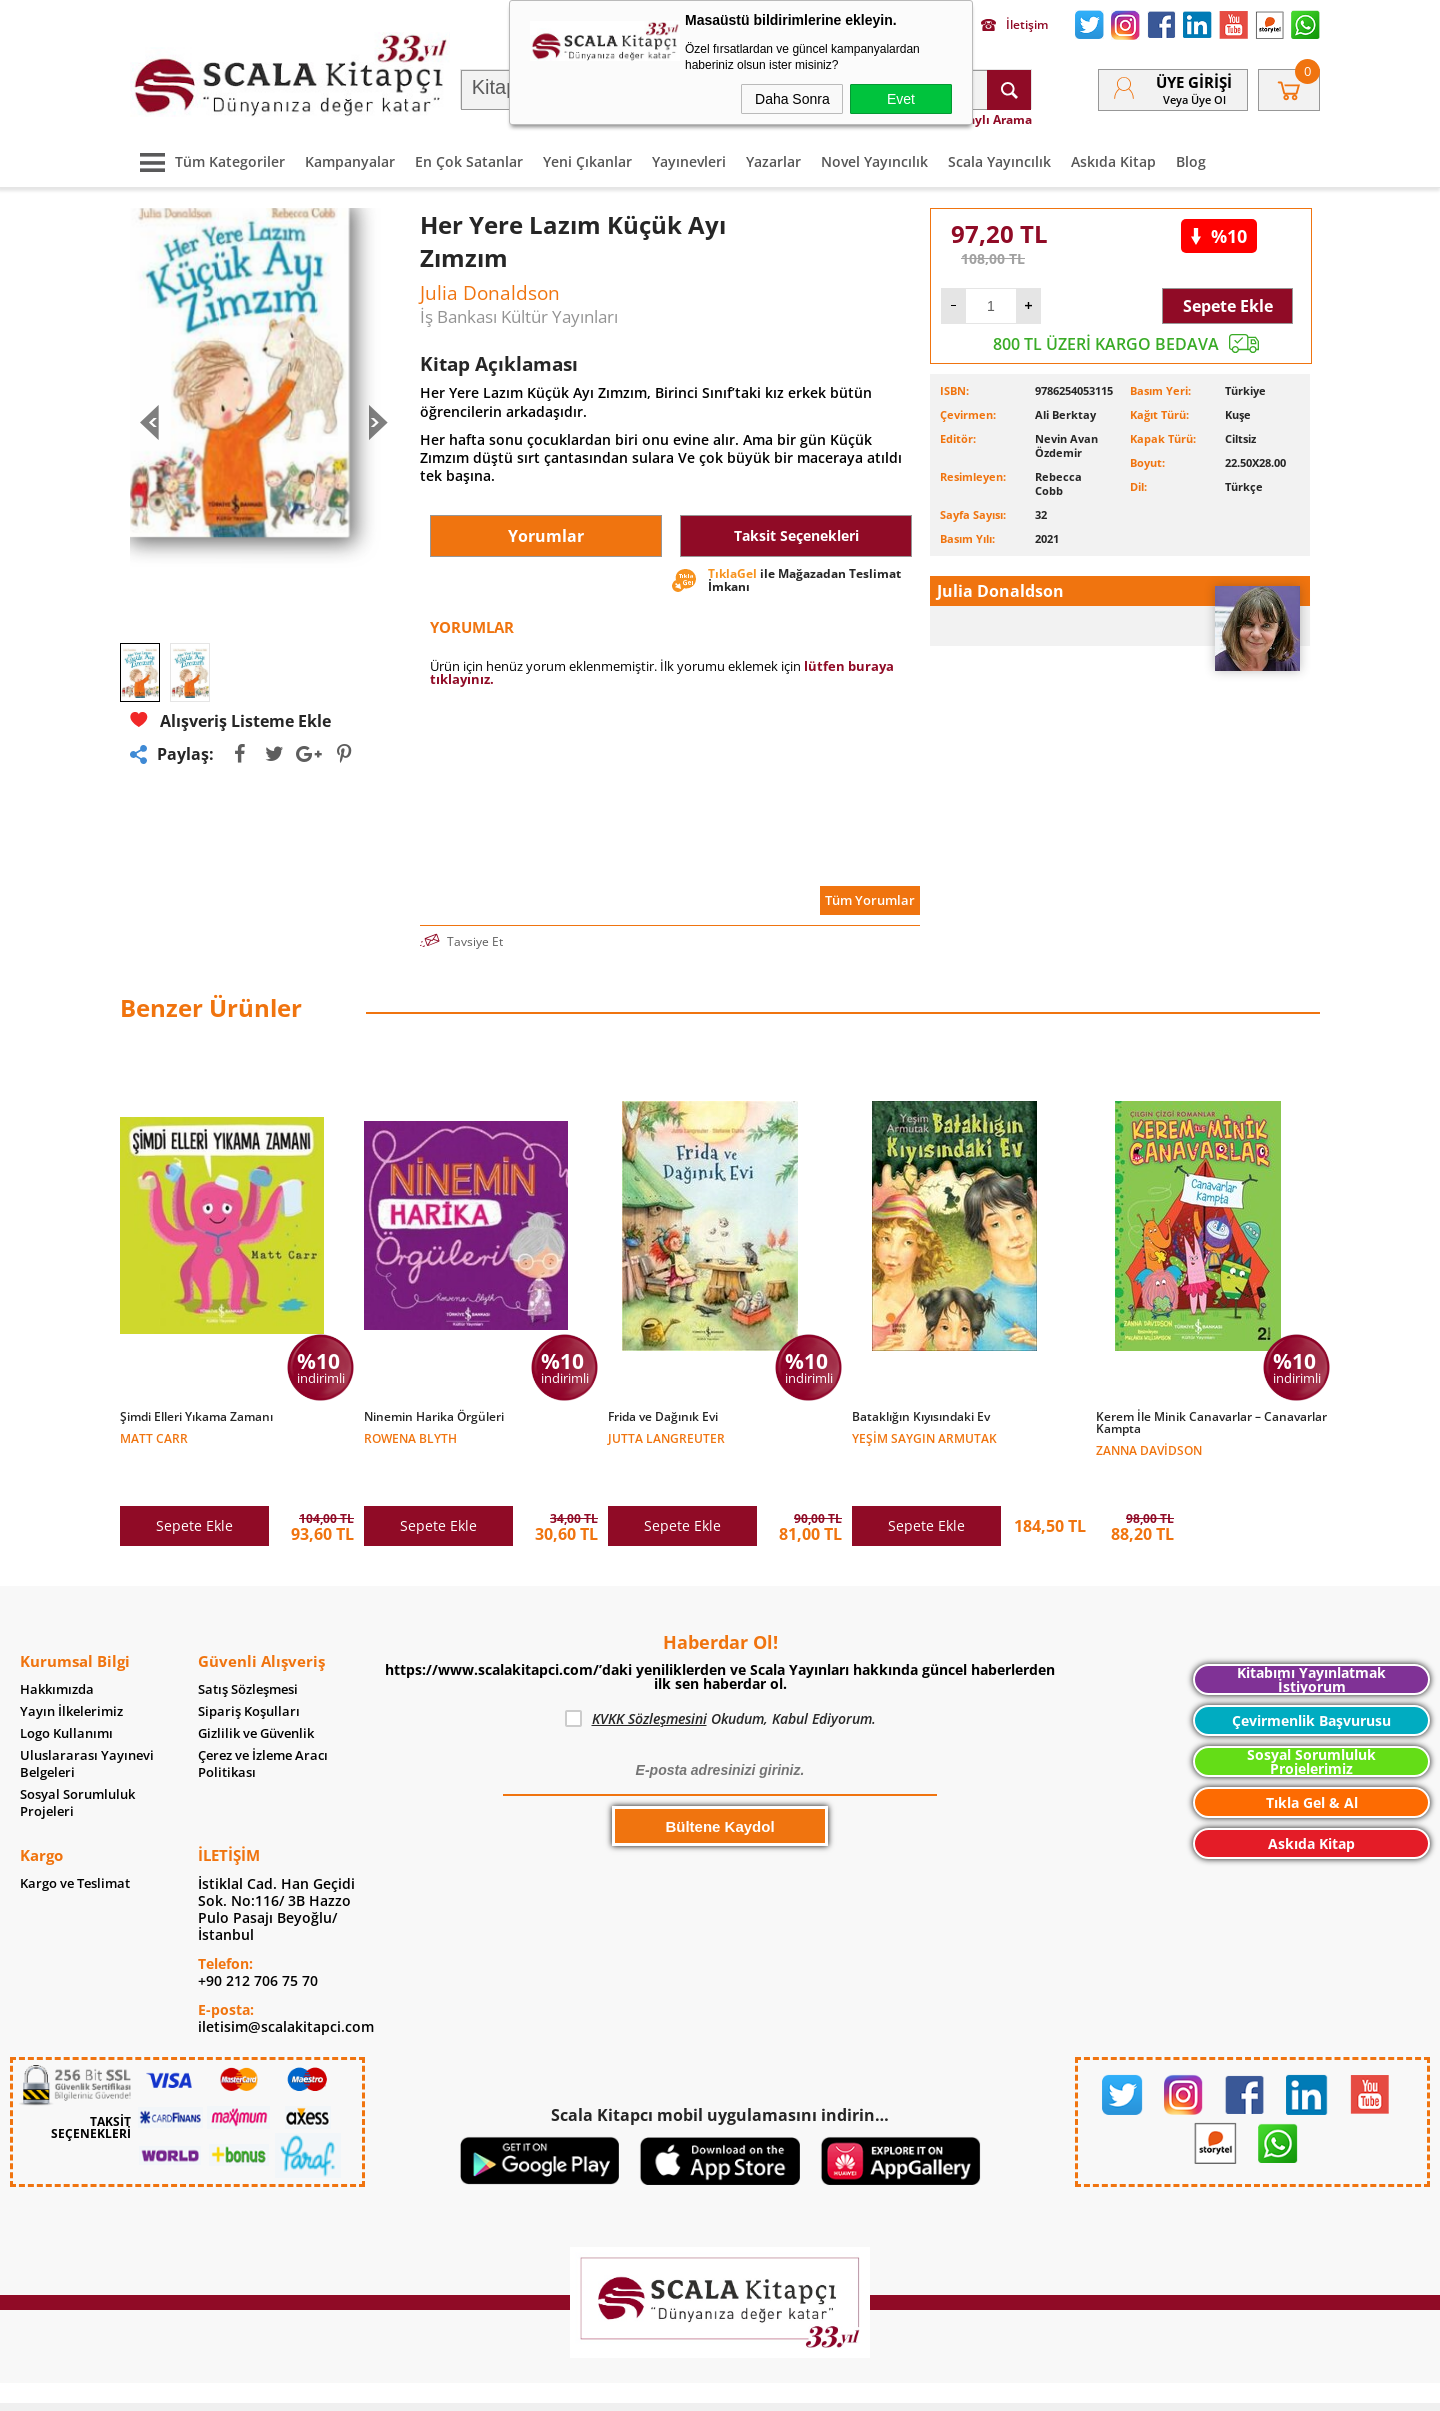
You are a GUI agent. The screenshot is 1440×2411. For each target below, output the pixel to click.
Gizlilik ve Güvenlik (256, 1691)
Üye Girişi (1194, 82)
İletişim (1014, 25)
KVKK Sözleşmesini (649, 1676)
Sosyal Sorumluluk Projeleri (77, 1761)
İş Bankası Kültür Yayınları (519, 316)
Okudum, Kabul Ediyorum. (720, 1677)
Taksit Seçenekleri (796, 535)
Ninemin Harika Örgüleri (434, 1417)
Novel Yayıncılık (874, 161)
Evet (901, 99)
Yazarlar (773, 161)
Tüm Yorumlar (870, 900)
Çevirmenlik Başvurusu (1311, 1678)
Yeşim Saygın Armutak (924, 1437)
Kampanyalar (350, 161)
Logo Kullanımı (66, 1691)
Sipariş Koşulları (249, 1669)
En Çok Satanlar (469, 161)
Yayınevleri (689, 161)
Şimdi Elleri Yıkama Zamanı (196, 1417)
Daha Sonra (792, 99)
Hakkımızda (57, 1647)
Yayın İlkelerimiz (71, 1669)
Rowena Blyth (410, 1437)
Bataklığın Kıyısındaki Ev (921, 1417)
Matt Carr (154, 1437)
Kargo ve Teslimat (75, 1841)
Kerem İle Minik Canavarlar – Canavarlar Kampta (1211, 1423)
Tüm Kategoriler (207, 161)
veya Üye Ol (1194, 99)
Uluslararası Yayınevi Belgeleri (87, 1722)
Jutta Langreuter (666, 1437)
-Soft (615, 2385)
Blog (1191, 161)
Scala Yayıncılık (999, 161)
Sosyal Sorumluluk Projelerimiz (1311, 1719)
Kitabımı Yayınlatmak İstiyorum (1311, 1637)
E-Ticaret (659, 2385)
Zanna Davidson (1149, 1449)
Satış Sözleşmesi (248, 1647)
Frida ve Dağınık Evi (663, 1417)
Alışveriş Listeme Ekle (230, 720)
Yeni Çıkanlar (587, 161)
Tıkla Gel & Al (1312, 1760)
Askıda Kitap (1113, 161)
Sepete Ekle (1228, 306)
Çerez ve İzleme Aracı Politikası (263, 1722)
